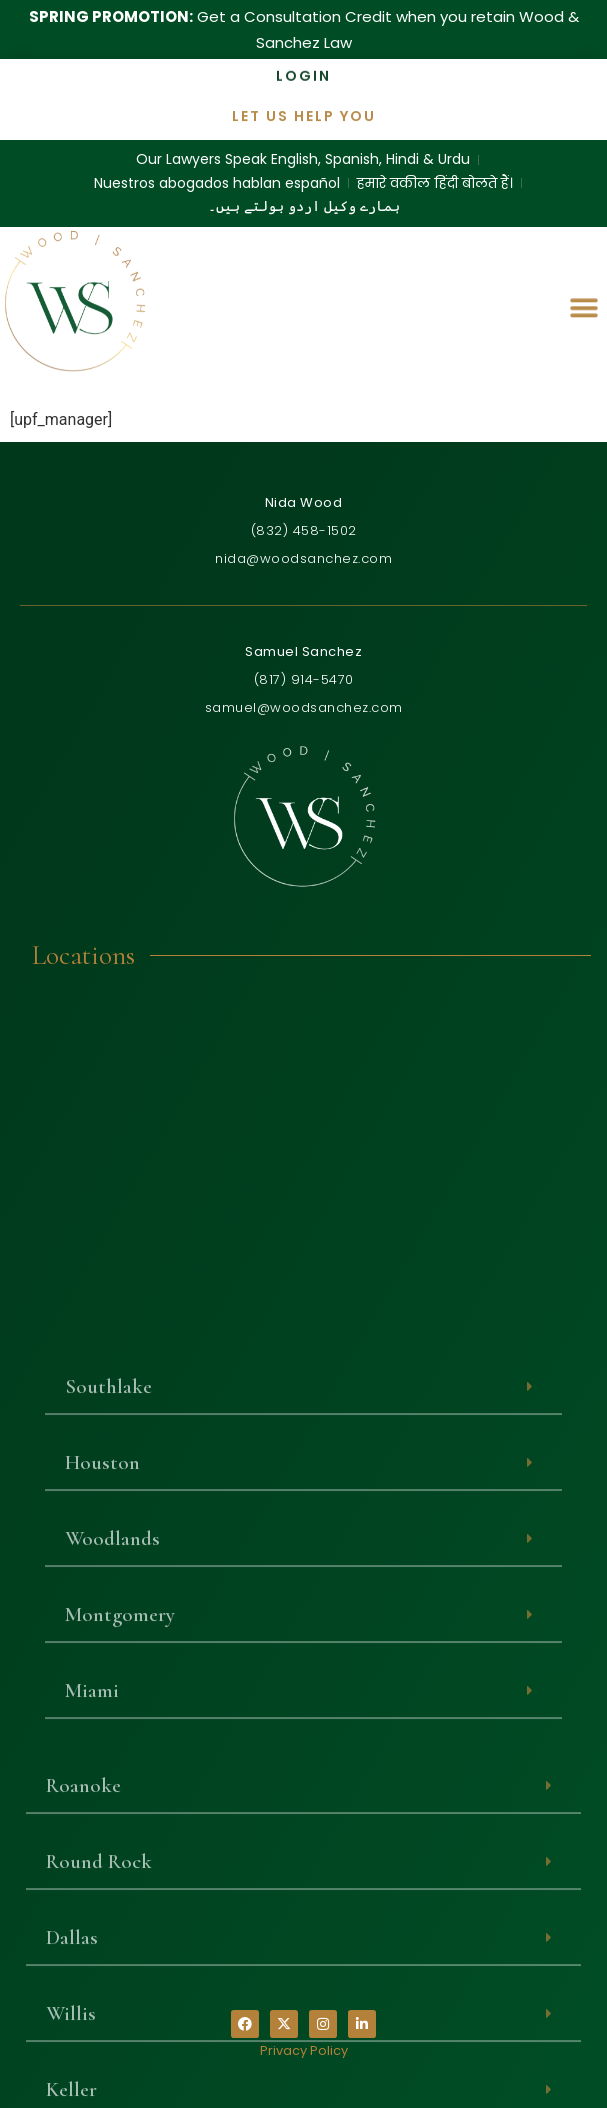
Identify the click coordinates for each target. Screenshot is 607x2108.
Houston (102, 1746)
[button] (584, 303)
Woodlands (112, 1822)
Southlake (108, 1670)
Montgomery (120, 1898)
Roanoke (83, 2068)
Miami (92, 1974)
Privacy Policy (304, 2050)
